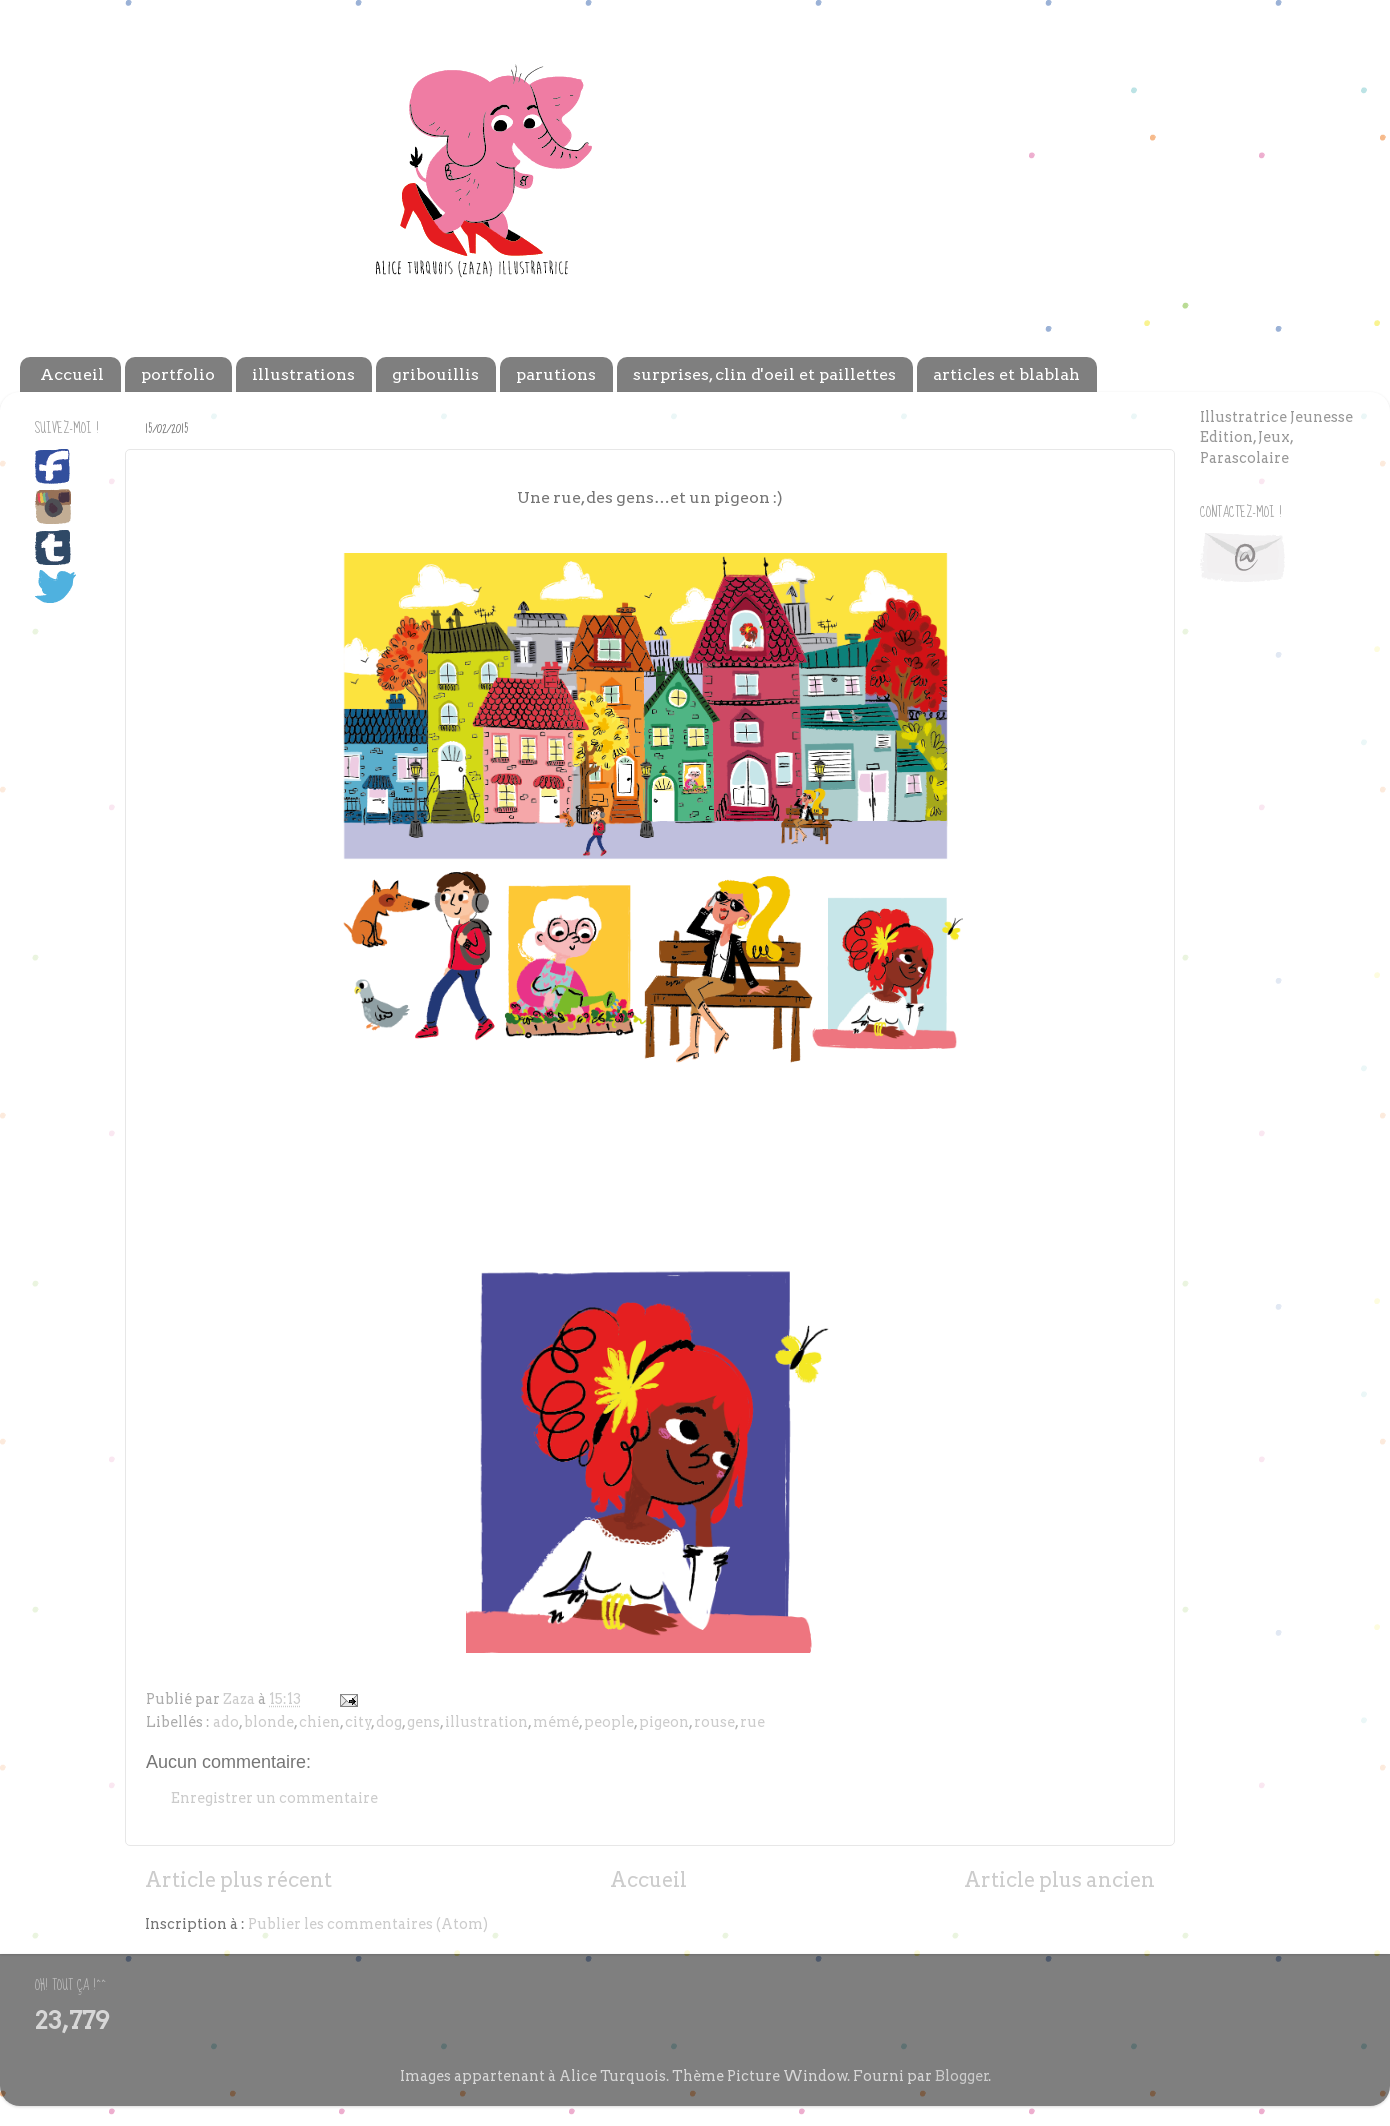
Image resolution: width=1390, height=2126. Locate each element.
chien (319, 1722)
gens (423, 1722)
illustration (486, 1722)
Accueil (72, 374)
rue (752, 1722)
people (609, 1722)
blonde (269, 1722)
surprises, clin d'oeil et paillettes (764, 374)
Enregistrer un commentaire (274, 1798)
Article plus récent (238, 1880)
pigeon (664, 1722)
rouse (714, 1722)
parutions (556, 374)
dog (389, 1722)
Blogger (962, 2076)
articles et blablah (1006, 374)
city (358, 1722)
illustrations (303, 374)
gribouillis (435, 374)
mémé (556, 1722)
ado (226, 1722)
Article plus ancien (1059, 1880)
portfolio (178, 374)
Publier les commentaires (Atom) (368, 1924)
